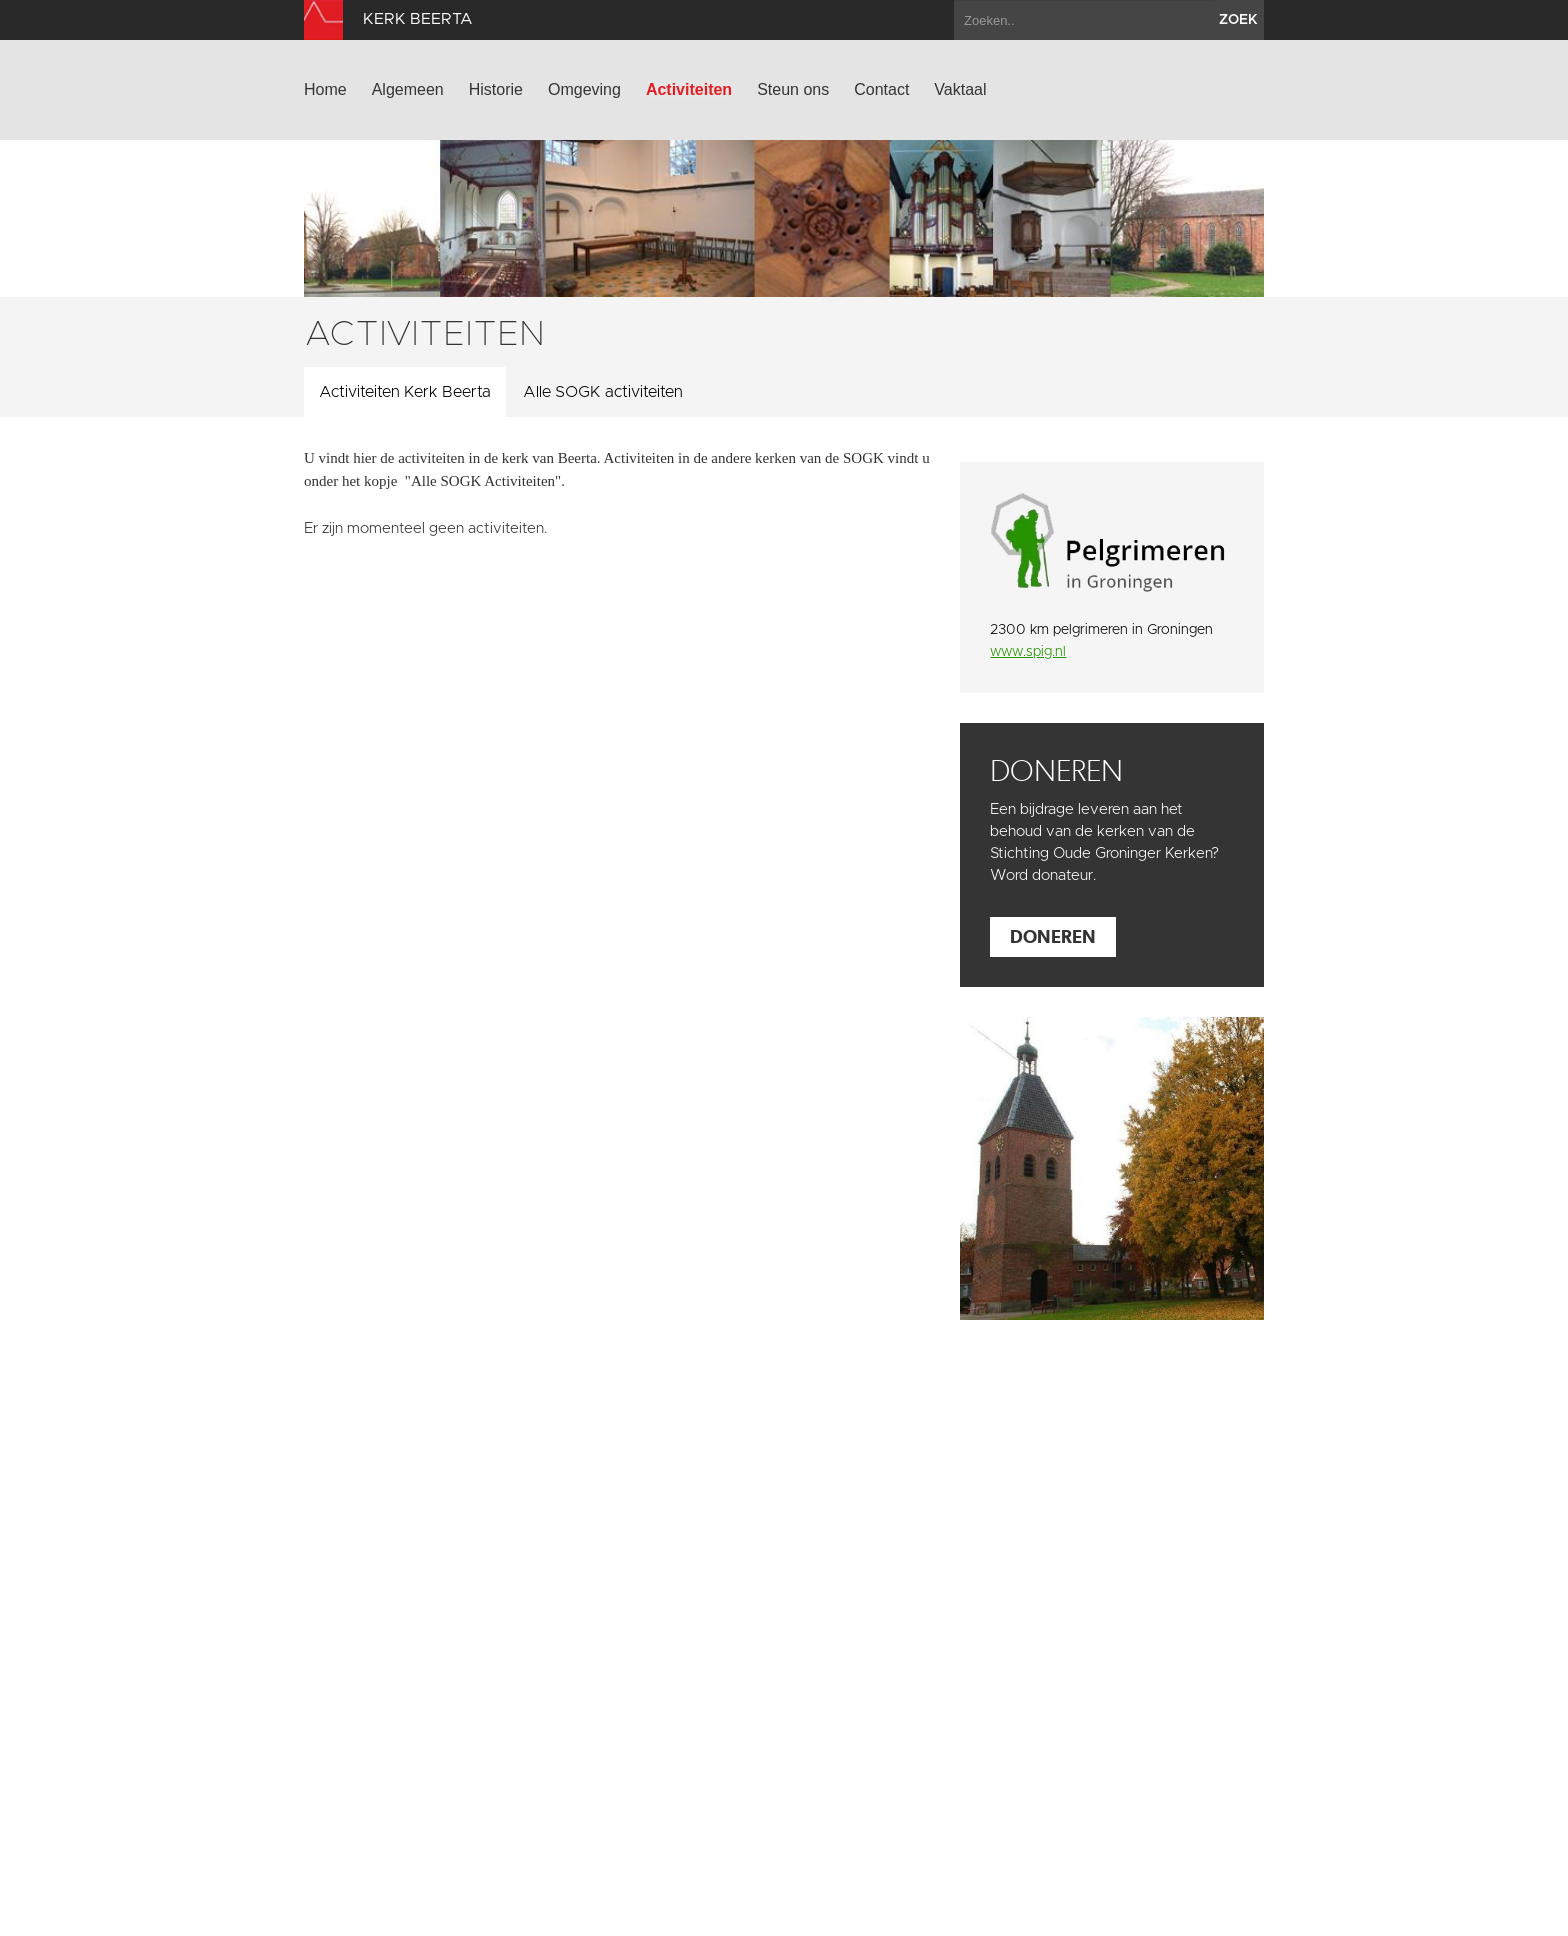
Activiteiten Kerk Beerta (405, 392)
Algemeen (408, 89)
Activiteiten (689, 89)
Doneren (1053, 936)
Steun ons (793, 89)
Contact (881, 89)
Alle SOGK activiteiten (603, 392)
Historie (496, 89)
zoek (1238, 20)
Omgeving (584, 89)
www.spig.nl (1028, 652)
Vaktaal (960, 89)
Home (325, 89)
